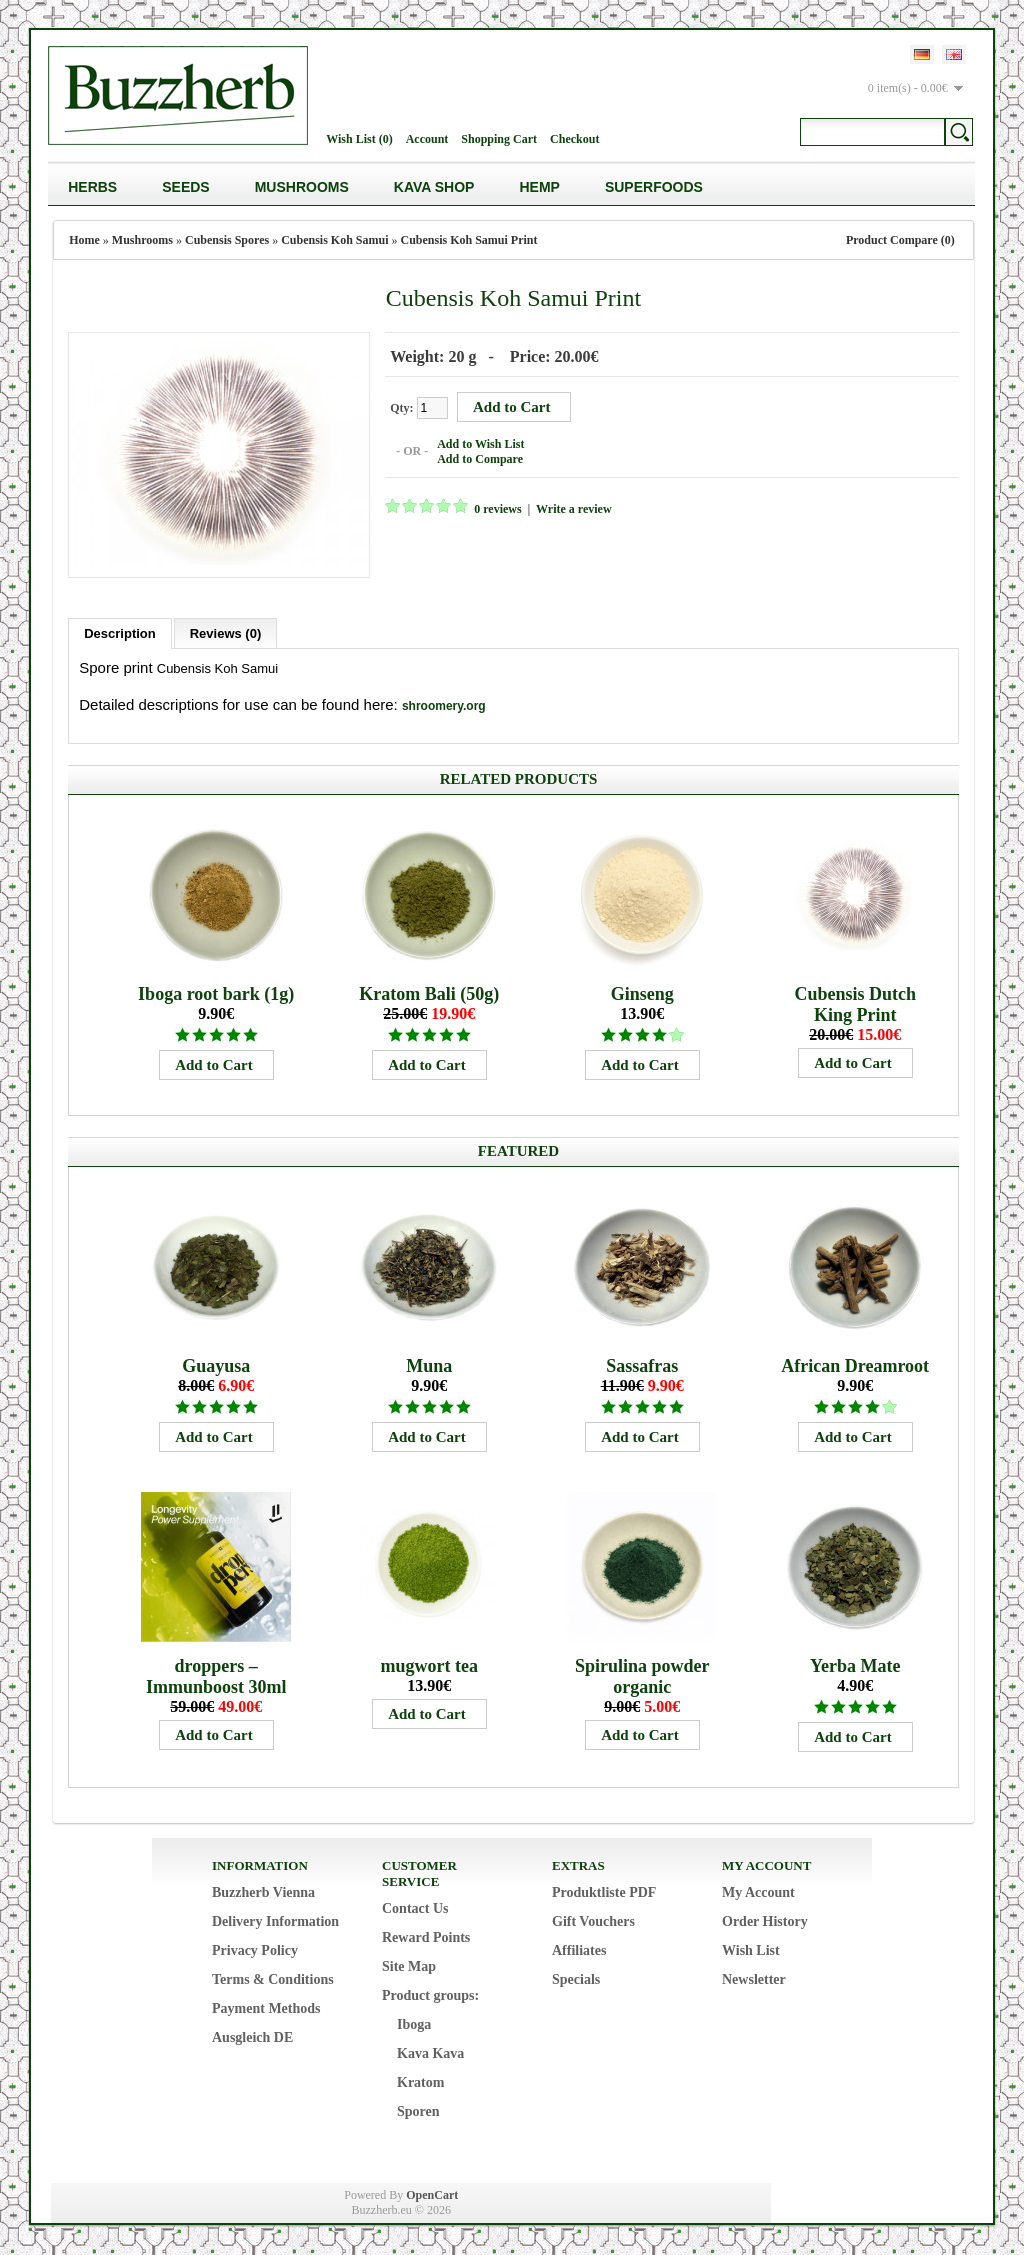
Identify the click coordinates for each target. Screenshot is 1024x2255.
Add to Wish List (480, 444)
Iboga (414, 2024)
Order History (765, 1921)
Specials (576, 1979)
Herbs (92, 187)
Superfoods (654, 187)
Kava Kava (430, 2053)
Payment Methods (266, 2008)
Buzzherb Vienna (263, 1892)
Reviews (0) (226, 633)
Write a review (574, 509)
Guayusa (216, 1366)
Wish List (751, 1950)
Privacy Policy (255, 1950)
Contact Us (415, 1908)
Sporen (418, 2111)
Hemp (539, 187)
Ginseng (642, 994)
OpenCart (432, 2195)
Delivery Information (275, 1921)
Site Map (409, 1966)
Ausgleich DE (252, 2037)
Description (120, 633)
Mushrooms (302, 187)
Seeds (185, 187)
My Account (758, 1892)
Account (427, 139)
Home (84, 240)
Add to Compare (480, 459)
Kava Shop (434, 187)
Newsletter (754, 1979)
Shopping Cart (499, 139)
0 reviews (497, 509)
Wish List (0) (359, 139)
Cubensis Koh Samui (334, 240)
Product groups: (430, 1995)
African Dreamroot (855, 1366)
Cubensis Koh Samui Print (469, 240)
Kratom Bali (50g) (429, 994)
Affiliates (579, 1950)
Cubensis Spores (227, 240)
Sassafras (642, 1366)
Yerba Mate (855, 1666)
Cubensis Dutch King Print (855, 1004)
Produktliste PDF (604, 1892)
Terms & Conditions (273, 1979)
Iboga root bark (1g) (216, 994)
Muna (429, 1366)
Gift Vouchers (593, 1921)
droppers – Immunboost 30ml (216, 1676)
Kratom (420, 2082)
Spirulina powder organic (642, 1676)
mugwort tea (428, 1666)
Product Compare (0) (900, 240)
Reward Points (426, 1937)
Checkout (574, 139)
